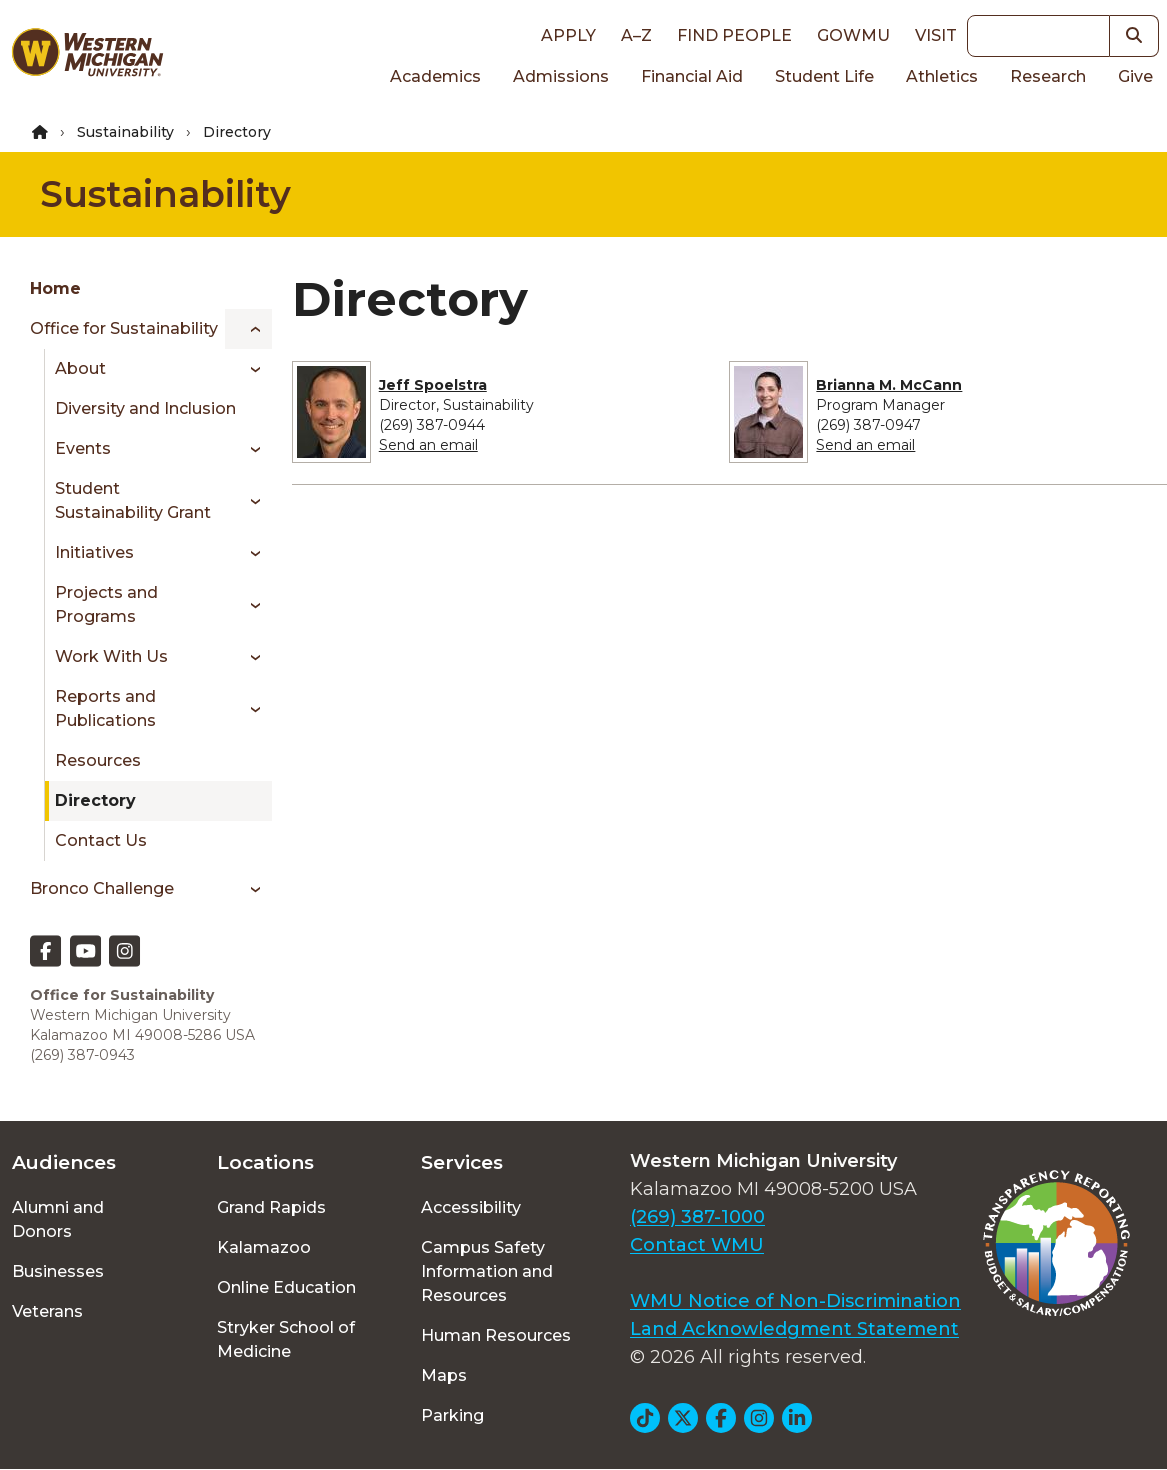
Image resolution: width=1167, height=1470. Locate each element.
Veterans (47, 1311)
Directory (95, 800)
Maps (444, 1375)
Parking (452, 1415)
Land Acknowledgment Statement (794, 1329)
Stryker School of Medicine (286, 1339)
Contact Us (101, 840)
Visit (936, 35)
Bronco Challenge (102, 888)
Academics (435, 76)
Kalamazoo (264, 1247)
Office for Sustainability (124, 328)
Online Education (286, 1287)
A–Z (636, 35)
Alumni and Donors (58, 1219)
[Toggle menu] (248, 329)
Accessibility (471, 1207)
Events (83, 448)
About (80, 368)
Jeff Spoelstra (433, 385)
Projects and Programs (106, 604)
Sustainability (125, 132)
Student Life (824, 76)
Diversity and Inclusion (145, 408)
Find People (734, 35)
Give (1135, 76)
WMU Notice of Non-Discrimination (795, 1301)
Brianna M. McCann (889, 385)
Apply (568, 35)
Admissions (561, 76)
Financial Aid (692, 76)
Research (1048, 76)
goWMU (853, 35)
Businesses (58, 1271)
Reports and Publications (105, 708)
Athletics (942, 76)
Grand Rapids (271, 1207)
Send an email (428, 445)
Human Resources (496, 1335)
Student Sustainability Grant (133, 500)
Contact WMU (697, 1245)
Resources (98, 760)
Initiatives (94, 552)
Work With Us (111, 656)
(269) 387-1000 (697, 1217)
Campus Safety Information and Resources (487, 1271)
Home (55, 288)
